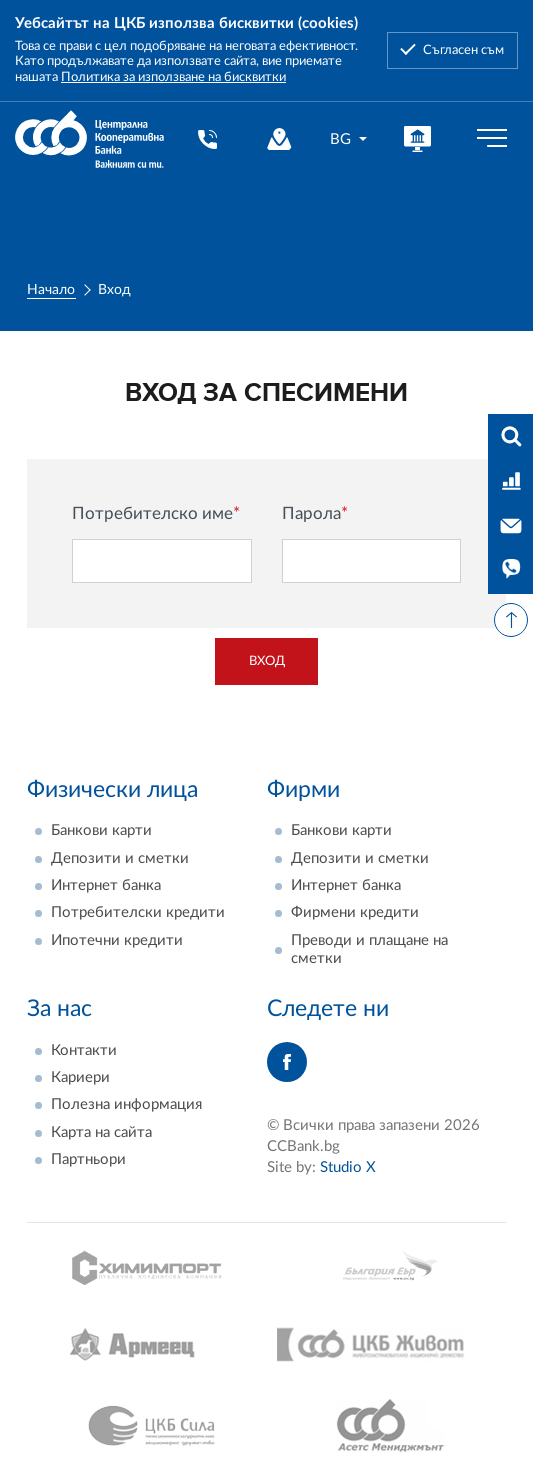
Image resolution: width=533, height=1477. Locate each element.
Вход (267, 661)
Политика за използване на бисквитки (173, 77)
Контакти (84, 1050)
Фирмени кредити (355, 912)
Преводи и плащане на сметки (369, 949)
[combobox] (350, 139)
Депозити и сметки (120, 858)
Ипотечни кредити (117, 940)
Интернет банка (106, 885)
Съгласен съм (463, 50)
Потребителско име (156, 513)
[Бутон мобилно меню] (492, 139)
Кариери (80, 1077)
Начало (51, 290)
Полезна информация (126, 1104)
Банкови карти (101, 830)
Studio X (348, 1167)
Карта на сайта (101, 1132)
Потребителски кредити (138, 912)
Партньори (88, 1159)
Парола (315, 513)
